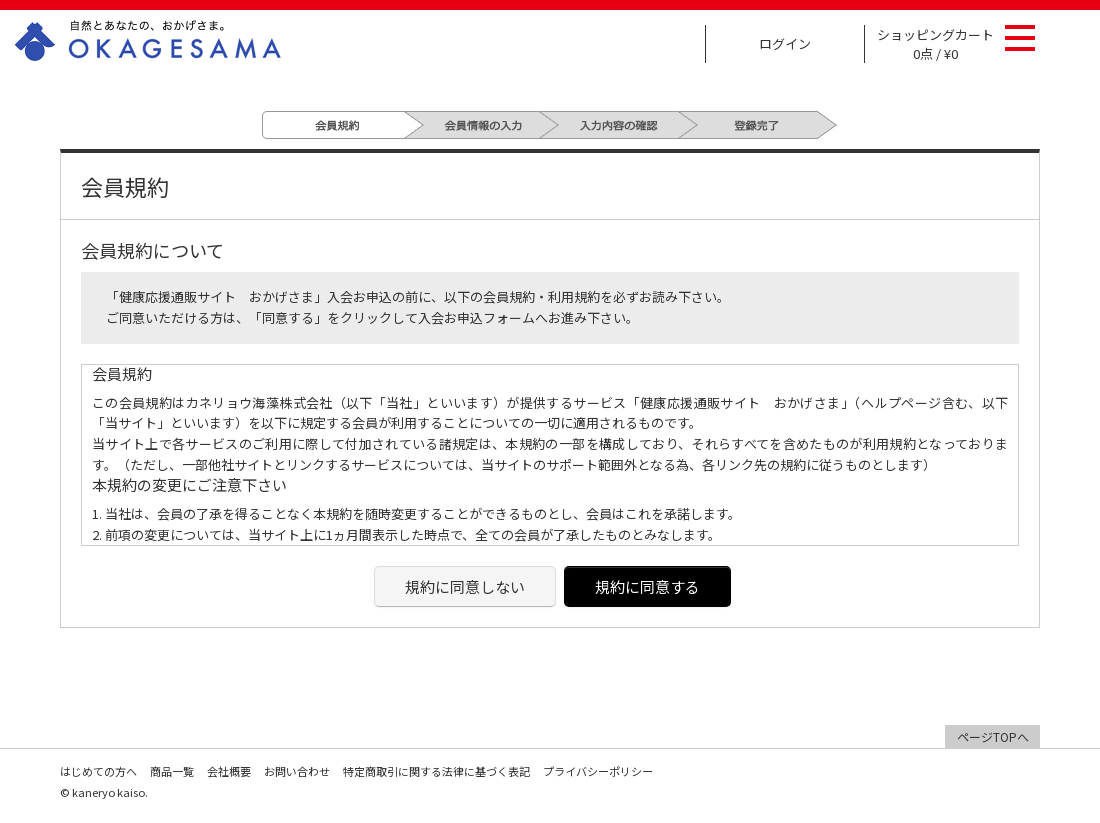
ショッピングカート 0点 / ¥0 (935, 44)
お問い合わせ (297, 771)
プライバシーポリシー (598, 771)
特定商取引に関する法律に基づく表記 (436, 771)
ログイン (785, 43)
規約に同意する (647, 586)
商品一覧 (172, 771)
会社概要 (229, 771)
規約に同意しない (465, 586)
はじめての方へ (98, 771)
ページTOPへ (993, 736)
